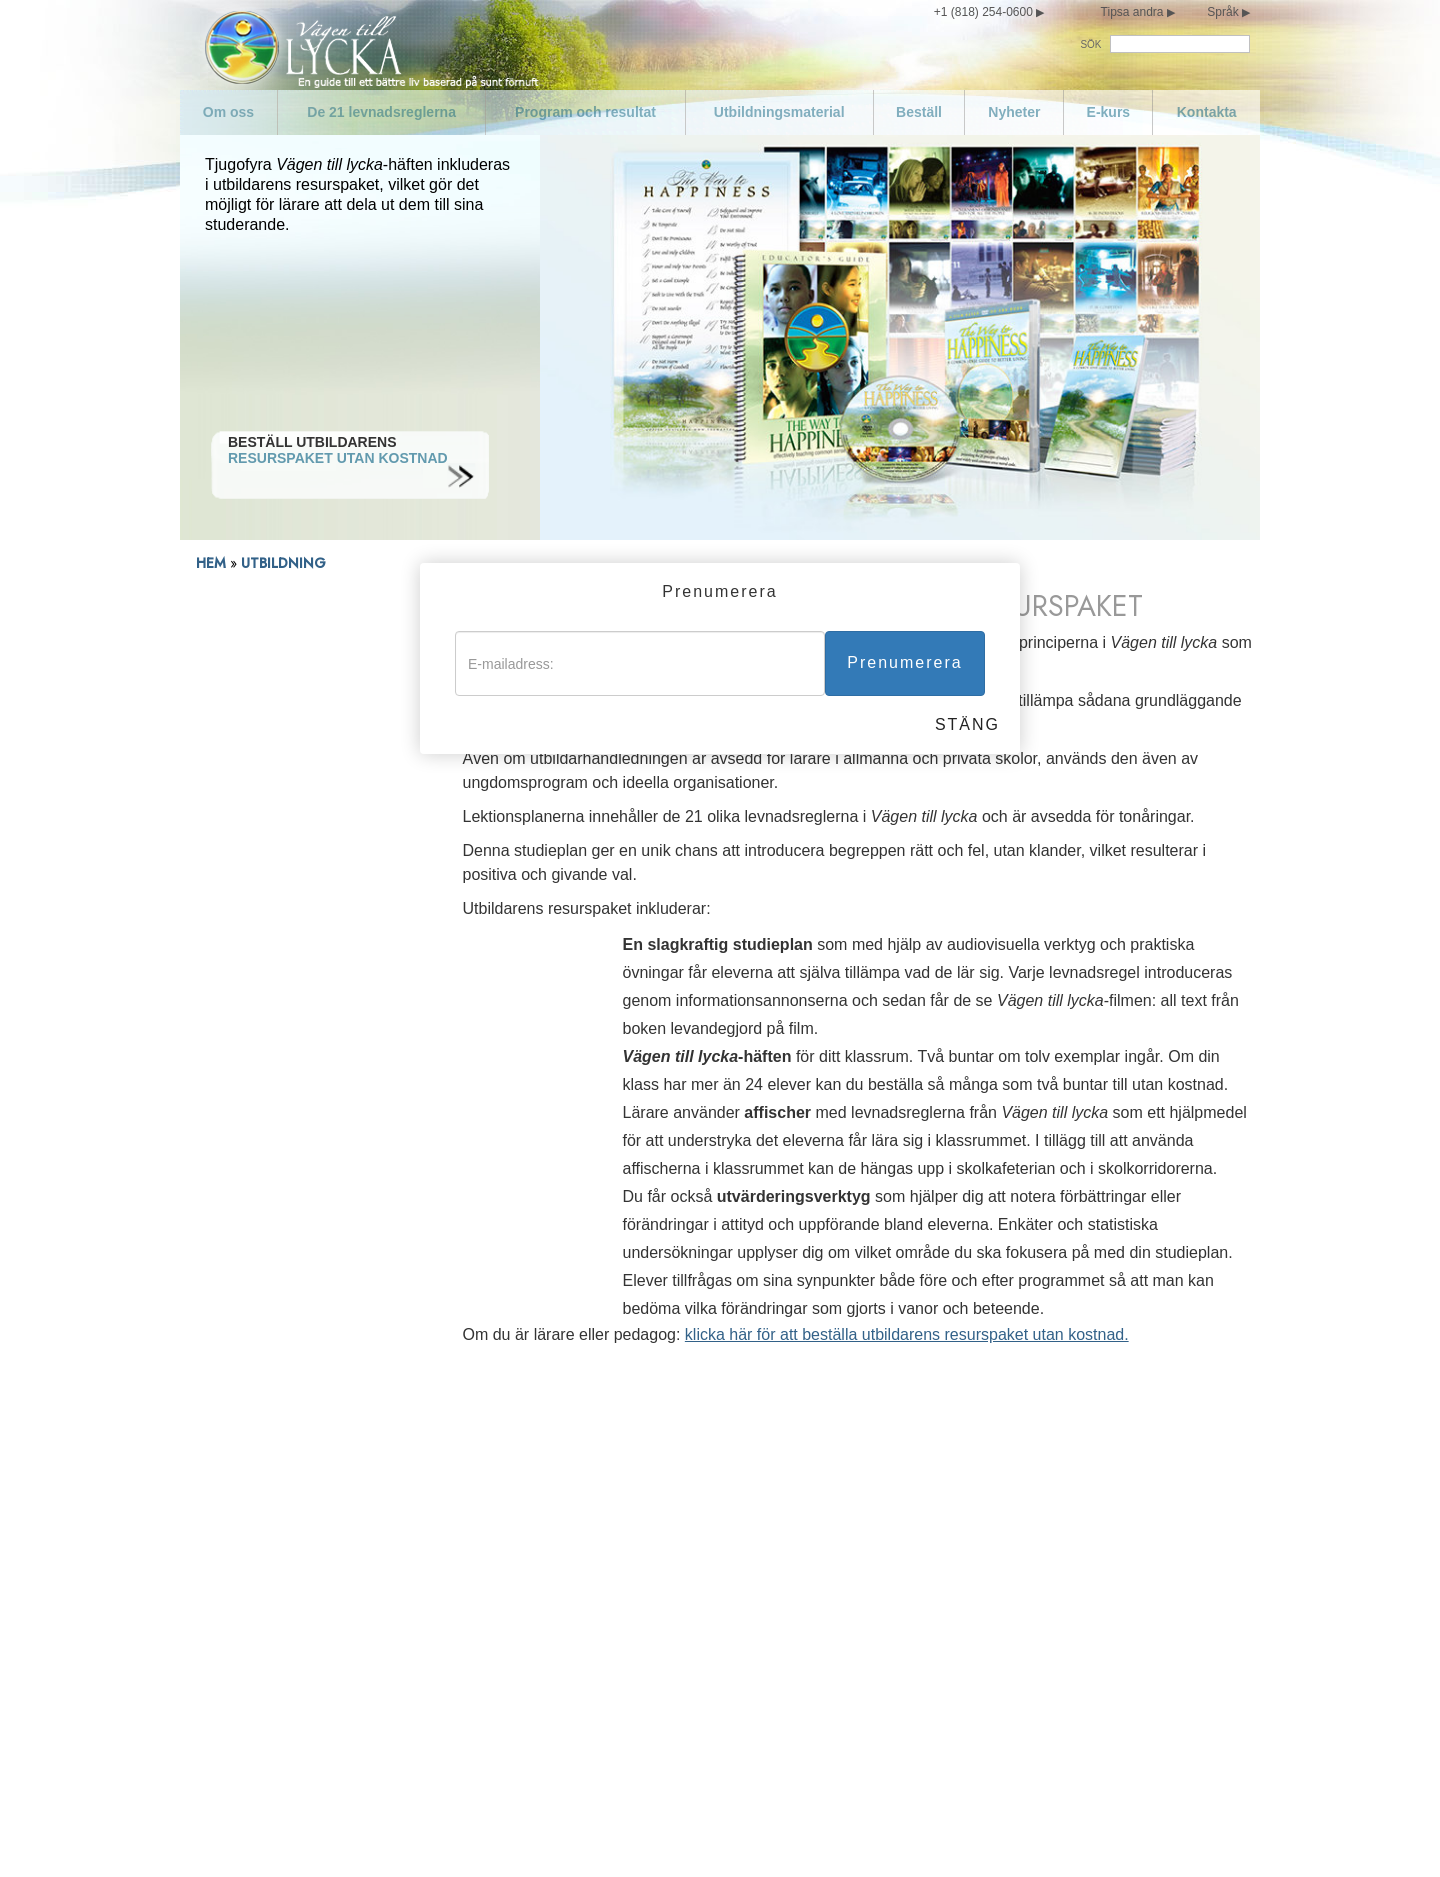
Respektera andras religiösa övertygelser (961, 1574)
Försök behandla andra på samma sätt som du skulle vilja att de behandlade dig (969, 1662)
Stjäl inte (557, 1750)
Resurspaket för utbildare (272, 706)
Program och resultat (585, 112)
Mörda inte (564, 1574)
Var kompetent (876, 1542)
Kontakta (1207, 112)
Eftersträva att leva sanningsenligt (638, 1542)
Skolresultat (231, 778)
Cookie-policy (1086, 1835)
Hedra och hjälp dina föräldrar (625, 1478)
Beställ (919, 112)
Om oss (228, 112)
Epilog (850, 1734)
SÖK (1090, 44)
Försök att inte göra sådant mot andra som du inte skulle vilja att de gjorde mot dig (965, 1614)
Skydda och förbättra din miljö (625, 1718)
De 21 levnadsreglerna (381, 112)
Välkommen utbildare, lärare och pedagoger (294, 670)
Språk (1222, 12)
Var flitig (855, 1510)
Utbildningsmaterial (779, 112)
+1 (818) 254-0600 (983, 12)
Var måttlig (264, 1702)
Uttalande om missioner (305, 1478)
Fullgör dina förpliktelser (906, 1478)
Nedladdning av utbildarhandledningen (264, 742)
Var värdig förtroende (897, 1446)
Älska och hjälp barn (595, 1446)
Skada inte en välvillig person (623, 1686)
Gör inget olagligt (584, 1606)
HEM (211, 563)
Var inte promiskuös (293, 1734)
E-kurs (1109, 112)
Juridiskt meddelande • (992, 1835)
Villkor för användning (867, 1835)
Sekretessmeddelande (744, 1835)
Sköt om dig (268, 1670)
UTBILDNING (285, 563)
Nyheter (1014, 112)
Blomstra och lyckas (894, 1702)
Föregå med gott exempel (612, 1510)
